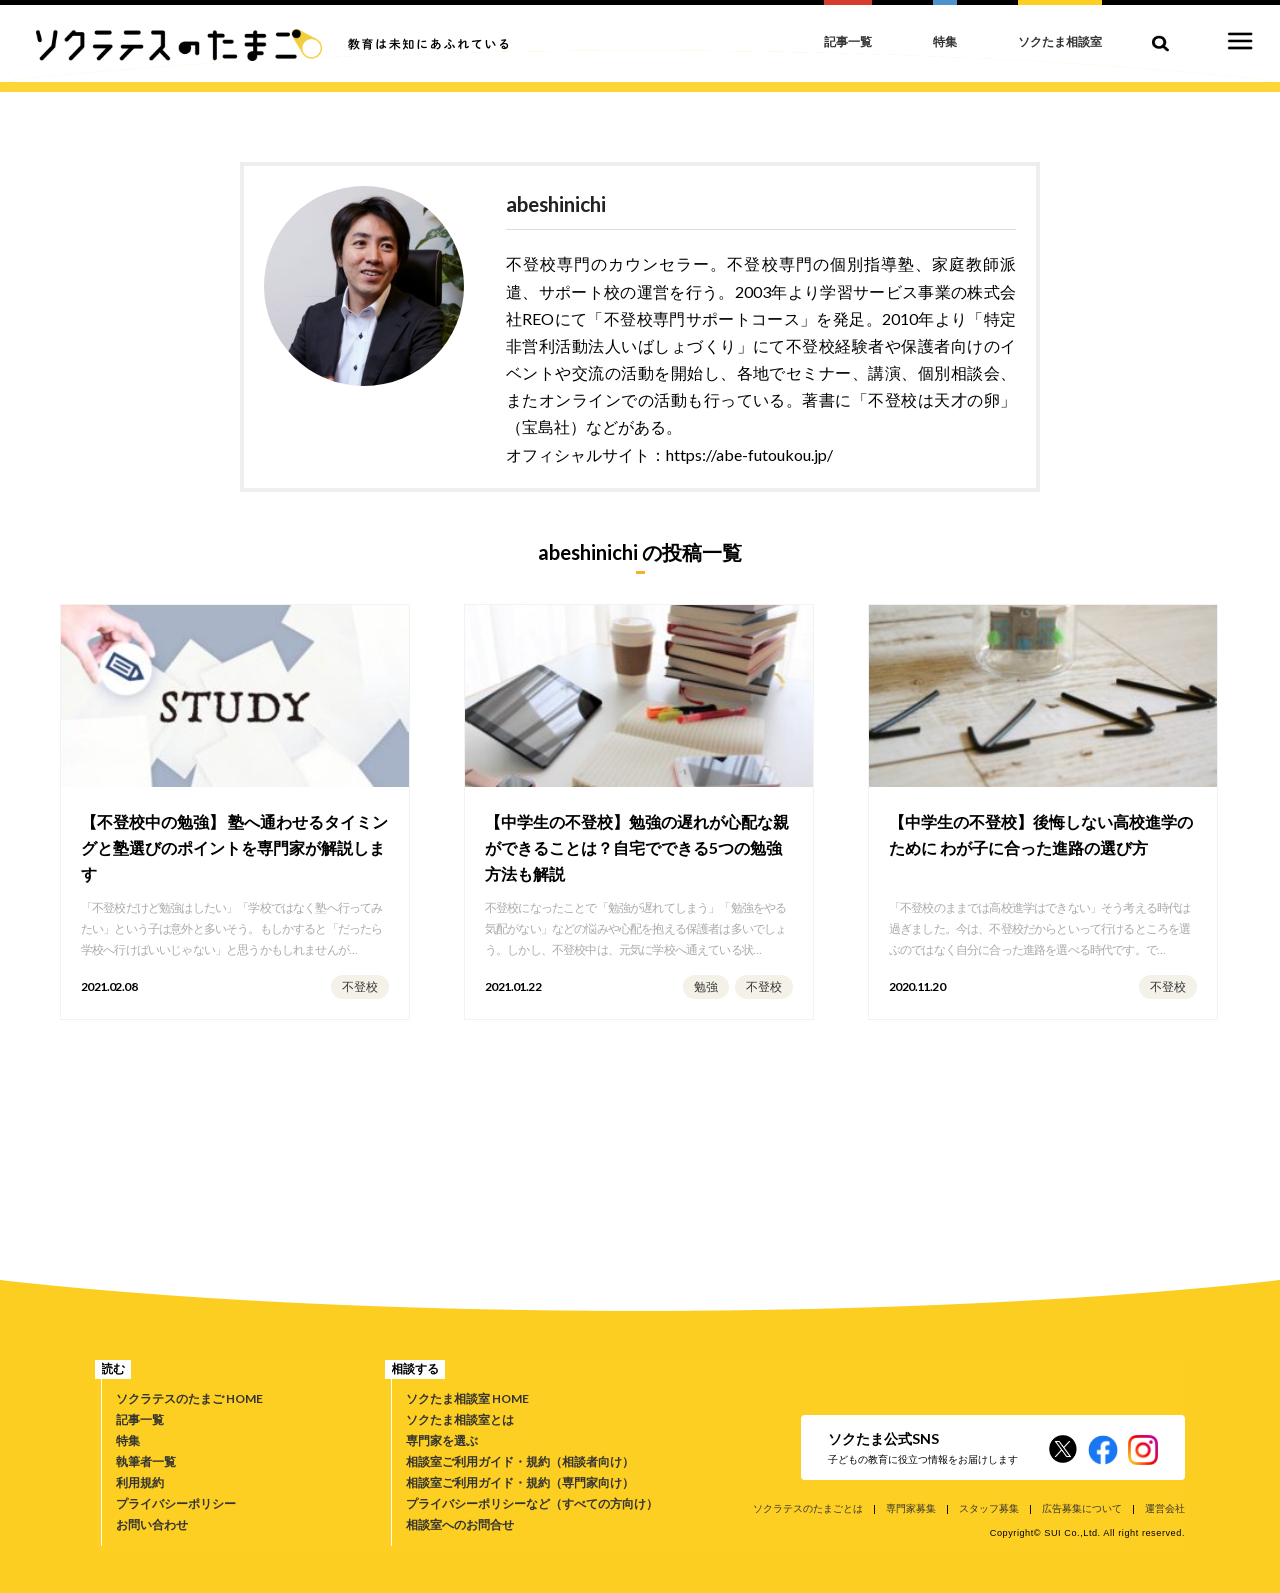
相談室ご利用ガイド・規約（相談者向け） (520, 1461)
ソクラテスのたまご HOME (189, 1398)
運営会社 (1165, 1508)
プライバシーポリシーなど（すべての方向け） (532, 1503)
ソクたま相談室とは (460, 1419)
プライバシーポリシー (176, 1503)
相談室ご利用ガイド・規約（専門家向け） (520, 1482)
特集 (128, 1440)
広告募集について (1082, 1508)
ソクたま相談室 (1060, 41)
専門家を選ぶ (442, 1440)
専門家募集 (911, 1508)
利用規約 (140, 1482)
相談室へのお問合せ (460, 1524)
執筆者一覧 (146, 1461)
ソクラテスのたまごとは (808, 1508)
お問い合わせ (152, 1524)
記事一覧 (140, 1419)
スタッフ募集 (989, 1508)
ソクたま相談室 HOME (467, 1398)
